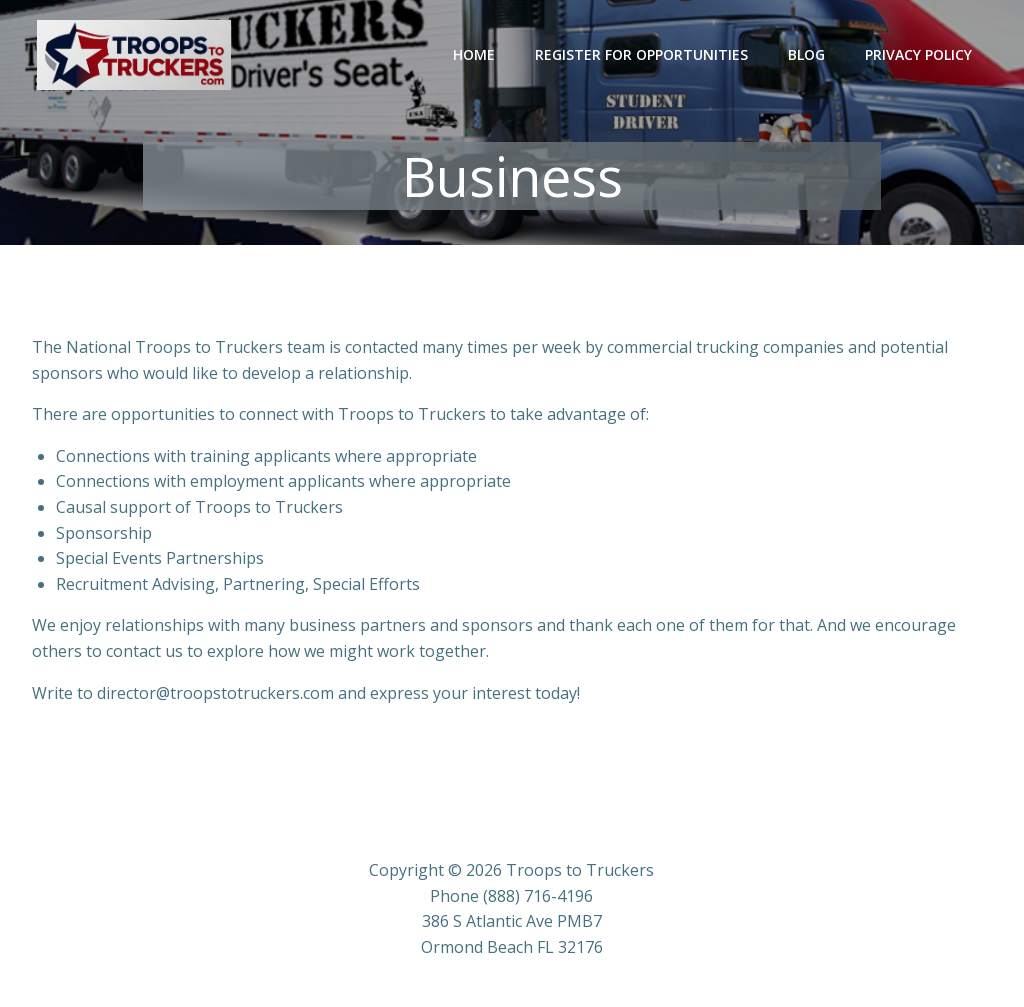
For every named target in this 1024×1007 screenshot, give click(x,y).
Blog (806, 54)
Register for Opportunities (641, 54)
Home (474, 54)
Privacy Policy (918, 54)
